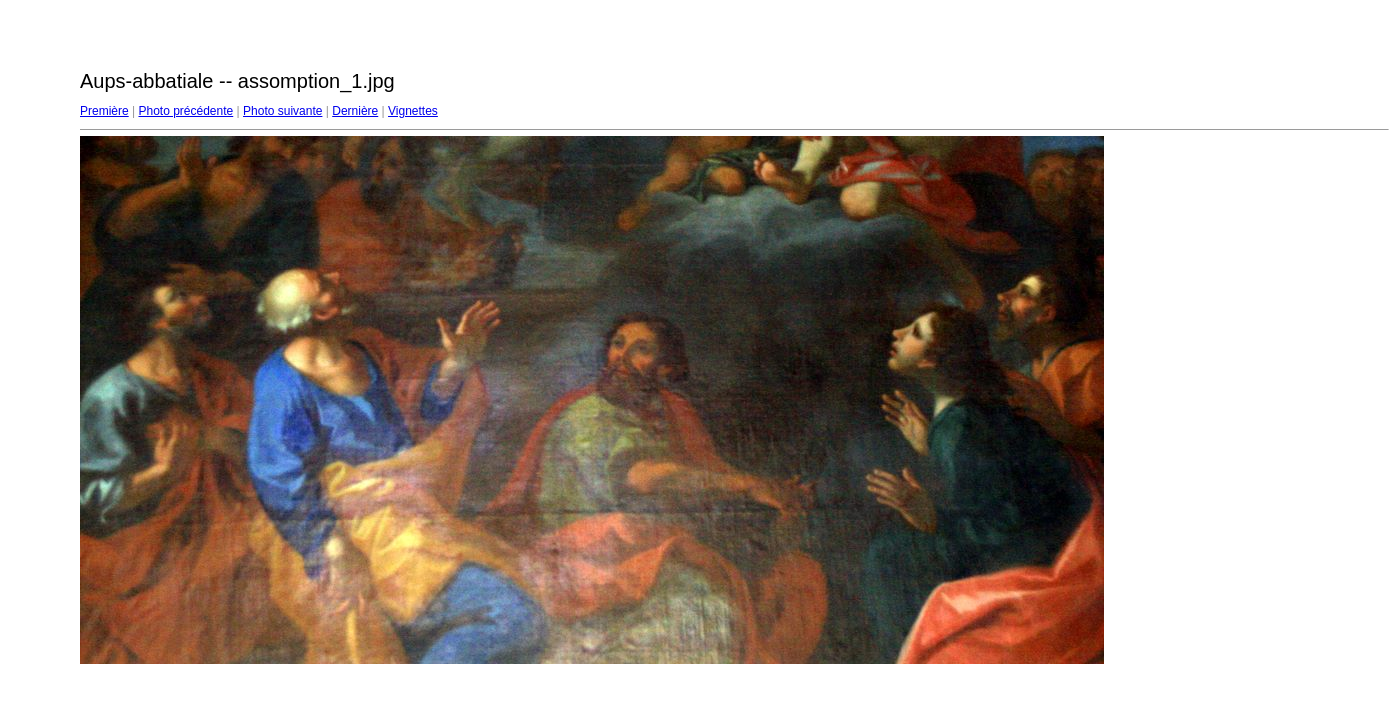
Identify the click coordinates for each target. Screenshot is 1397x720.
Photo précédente (185, 111)
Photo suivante (282, 111)
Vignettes (413, 111)
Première (104, 111)
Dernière (355, 111)
